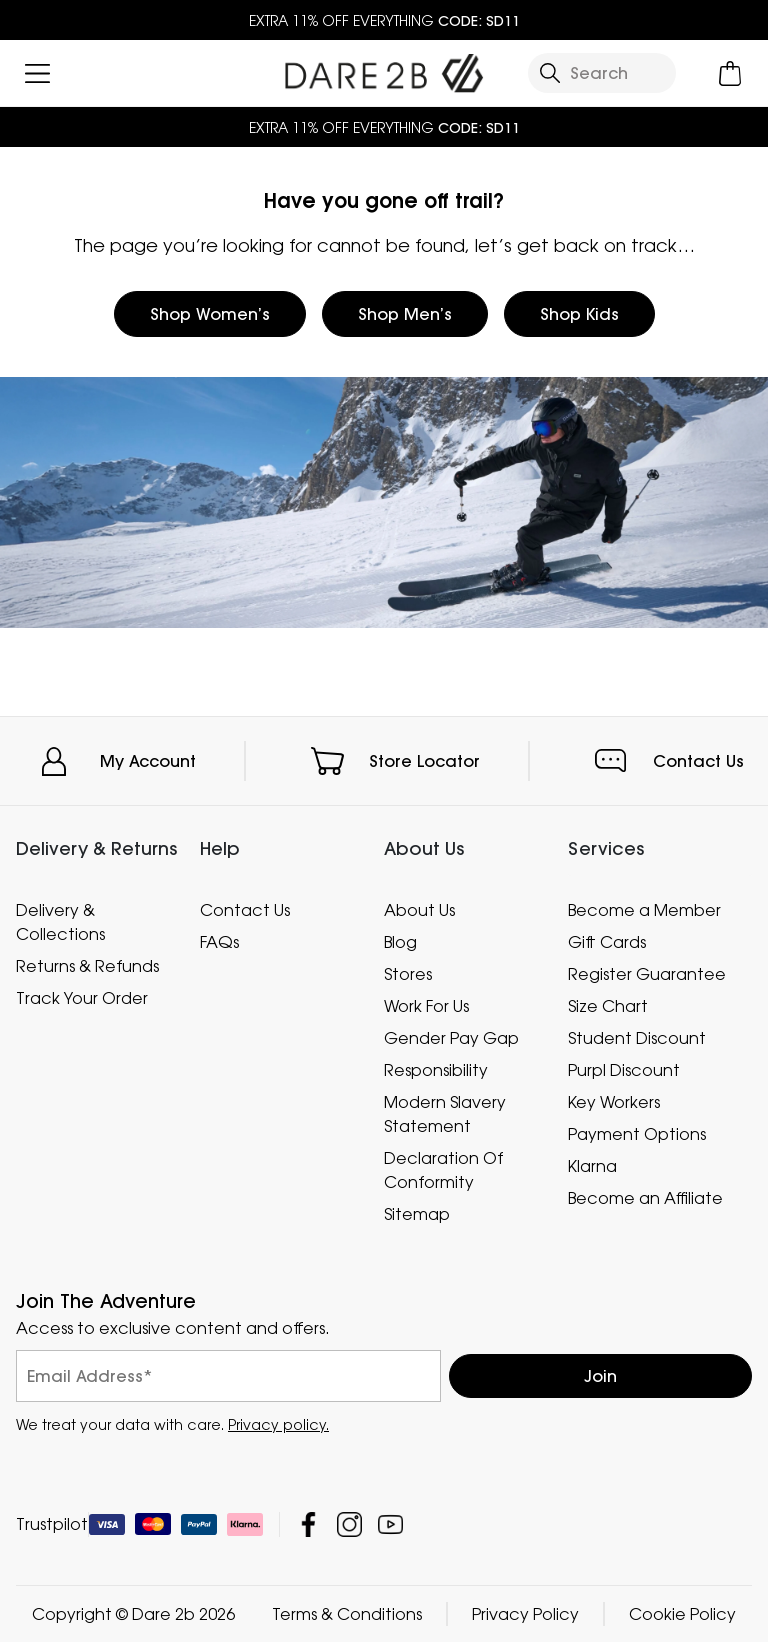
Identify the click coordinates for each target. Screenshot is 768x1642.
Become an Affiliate (645, 1198)
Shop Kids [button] (579, 314)
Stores (408, 974)
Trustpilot (52, 1524)
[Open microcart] (730, 73)
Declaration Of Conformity (443, 1170)
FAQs (219, 942)
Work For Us (426, 1006)
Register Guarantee (647, 974)
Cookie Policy (682, 1614)
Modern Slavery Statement (445, 1114)
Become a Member (644, 910)
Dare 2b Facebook (308, 1524)
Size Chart (608, 1006)
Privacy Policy (525, 1614)
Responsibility (436, 1070)
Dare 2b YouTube (390, 1524)
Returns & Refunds (87, 966)
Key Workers (614, 1102)
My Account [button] (148, 761)
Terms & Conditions (347, 1614)
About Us (419, 910)
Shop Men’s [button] (405, 314)
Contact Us (698, 761)
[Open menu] (37, 73)
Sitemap (417, 1214)
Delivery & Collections (60, 922)
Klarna (592, 1166)
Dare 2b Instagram (349, 1524)
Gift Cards (607, 942)
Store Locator (424, 761)
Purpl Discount (624, 1070)
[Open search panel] (602, 73)
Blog (400, 942)
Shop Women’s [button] (210, 314)
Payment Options (637, 1134)
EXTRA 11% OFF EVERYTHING (384, 20)
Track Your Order (82, 998)
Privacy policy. (278, 1424)
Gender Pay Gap (451, 1038)
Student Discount (637, 1038)
